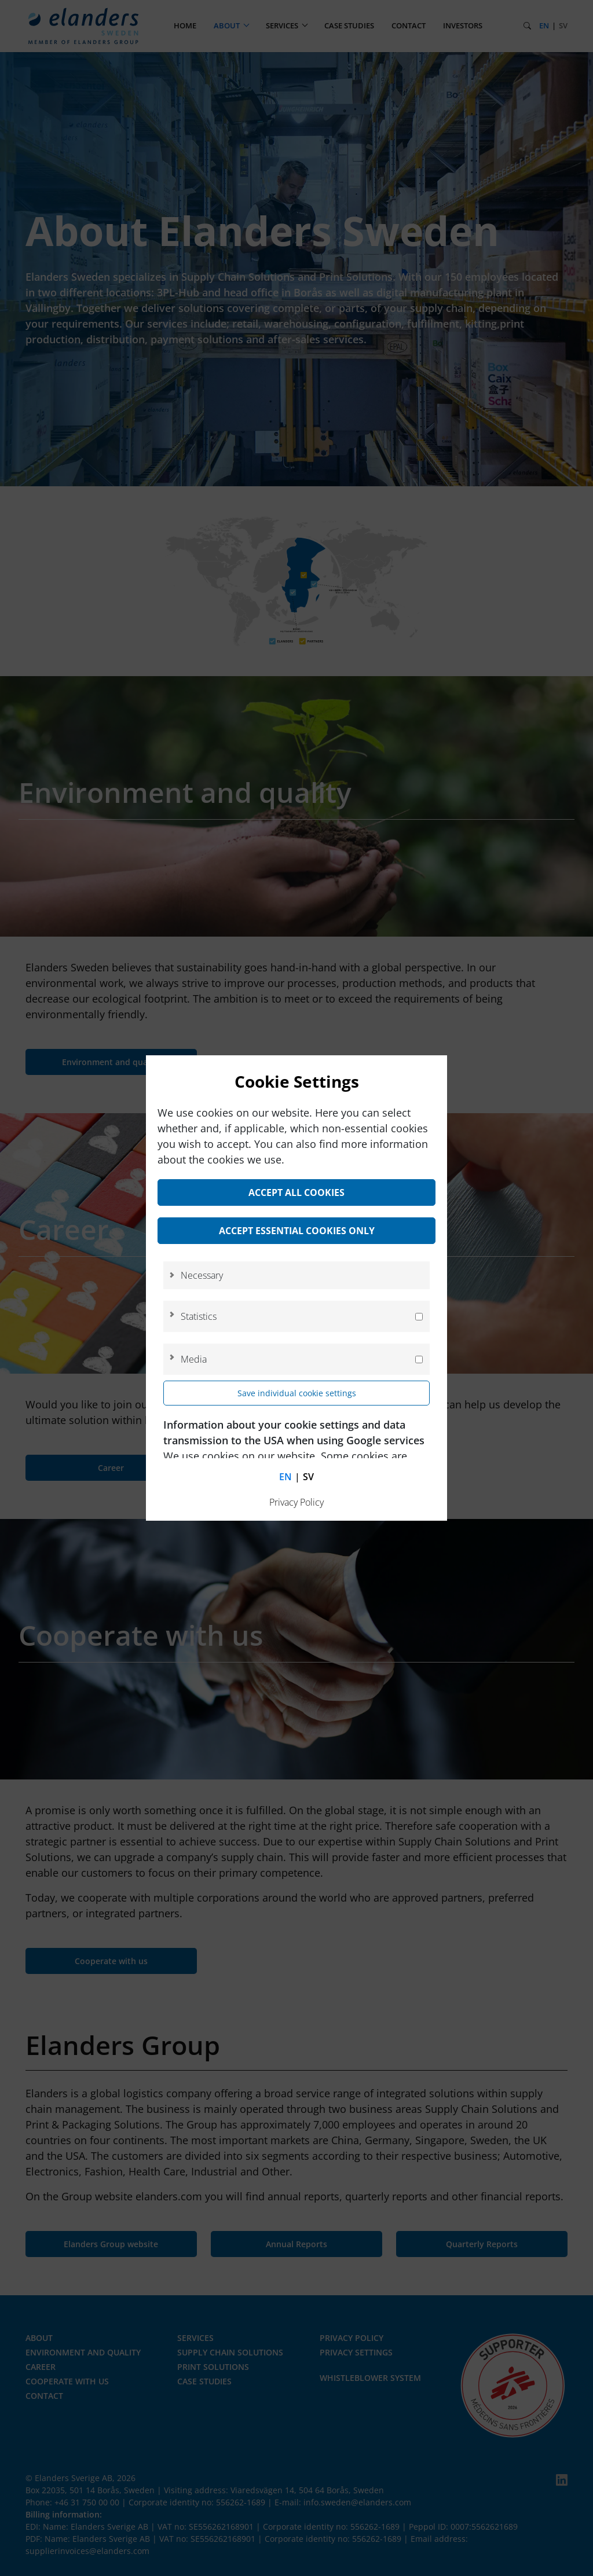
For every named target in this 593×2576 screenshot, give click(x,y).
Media (194, 1359)
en (285, 1476)
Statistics (199, 1316)
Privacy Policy (296, 1502)
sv (308, 1476)
